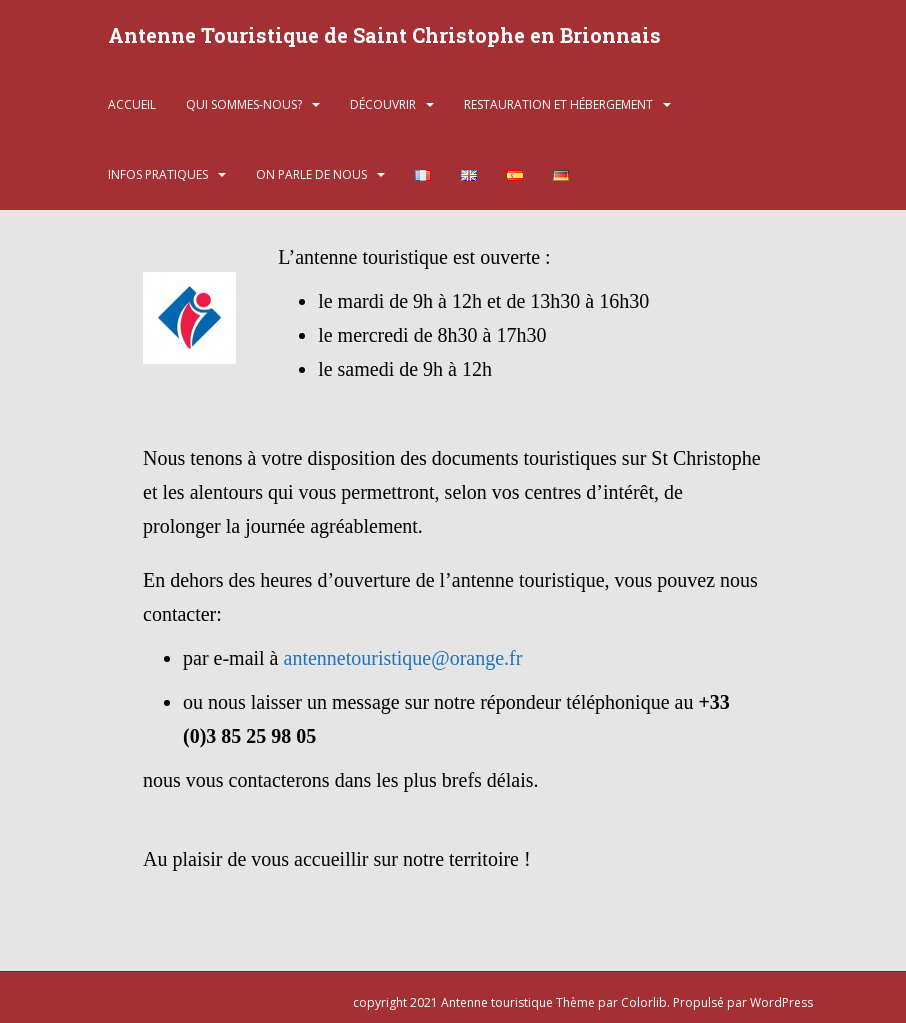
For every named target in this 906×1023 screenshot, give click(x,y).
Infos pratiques (158, 174)
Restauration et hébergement (558, 104)
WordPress (781, 1002)
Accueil (132, 104)
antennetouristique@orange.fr (403, 658)
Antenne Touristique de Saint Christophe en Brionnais (384, 35)
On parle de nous (311, 174)
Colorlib (644, 1002)
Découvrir (383, 104)
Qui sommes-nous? (244, 104)
